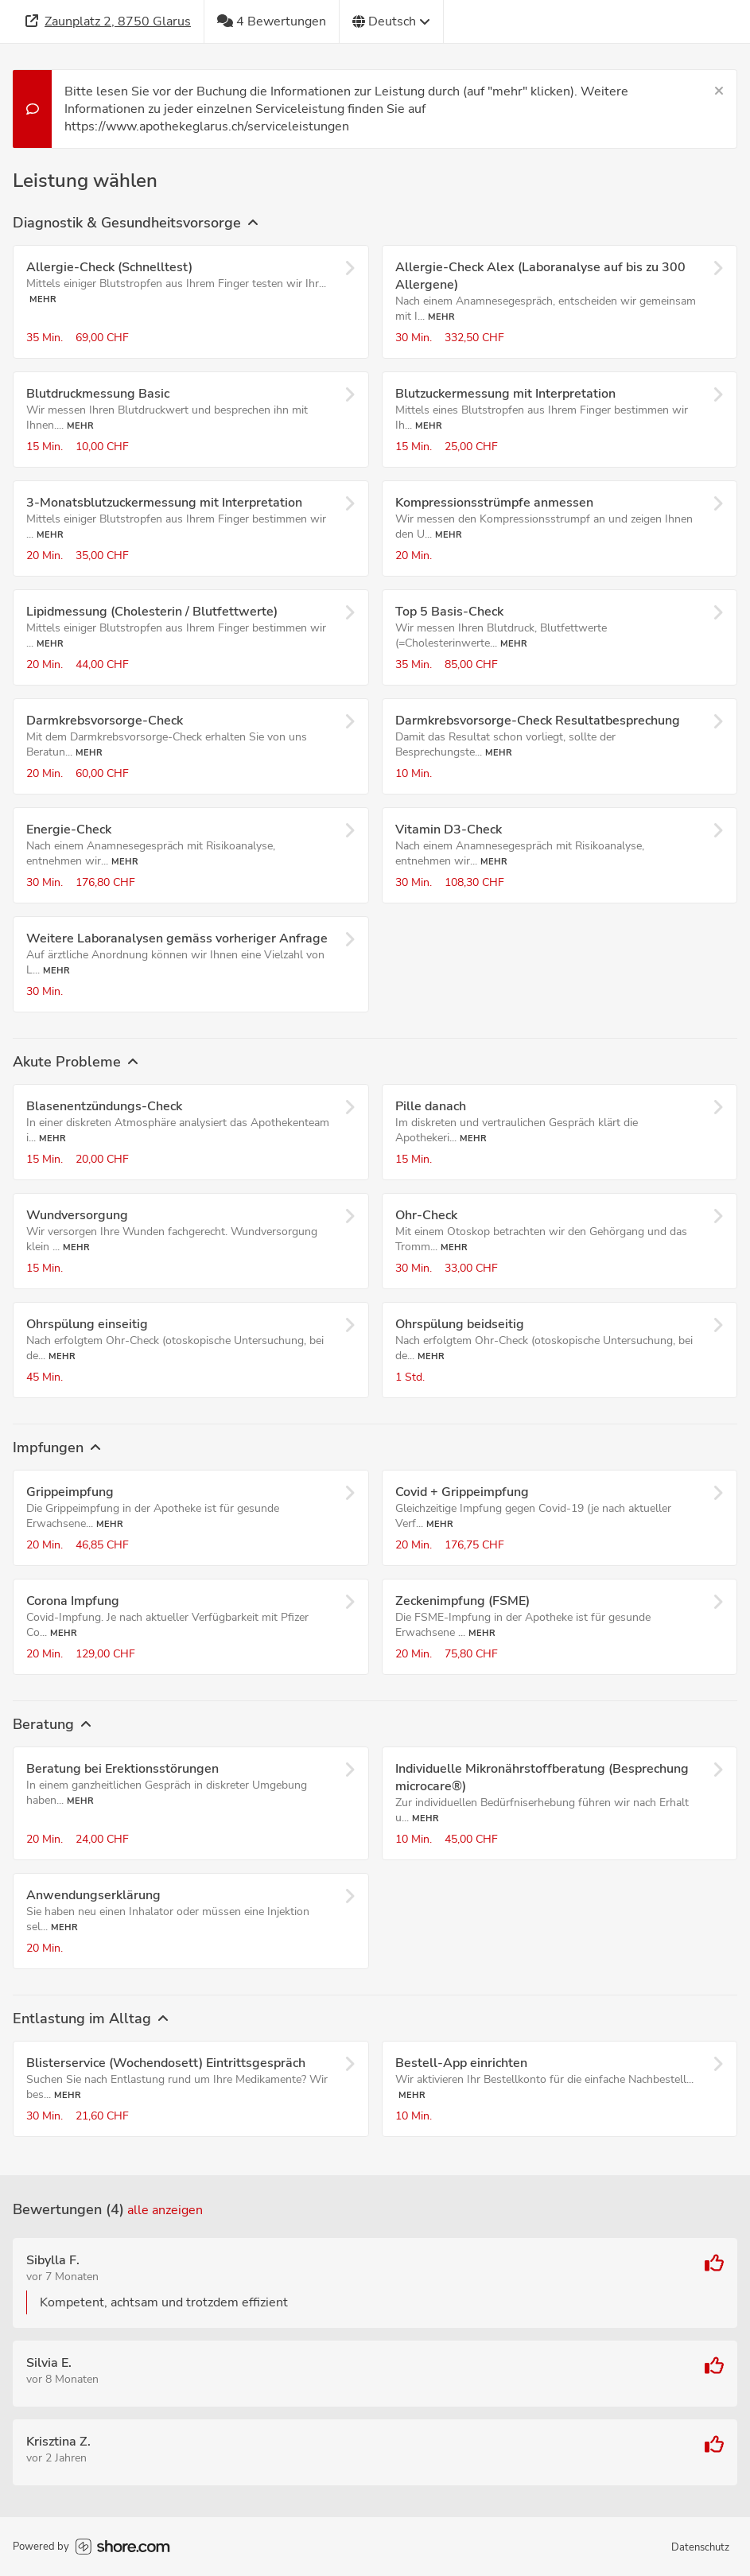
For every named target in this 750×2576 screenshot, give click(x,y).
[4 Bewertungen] (272, 21)
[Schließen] (718, 91)
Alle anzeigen (165, 2210)
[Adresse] (108, 21)
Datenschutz (700, 2547)
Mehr (42, 299)
